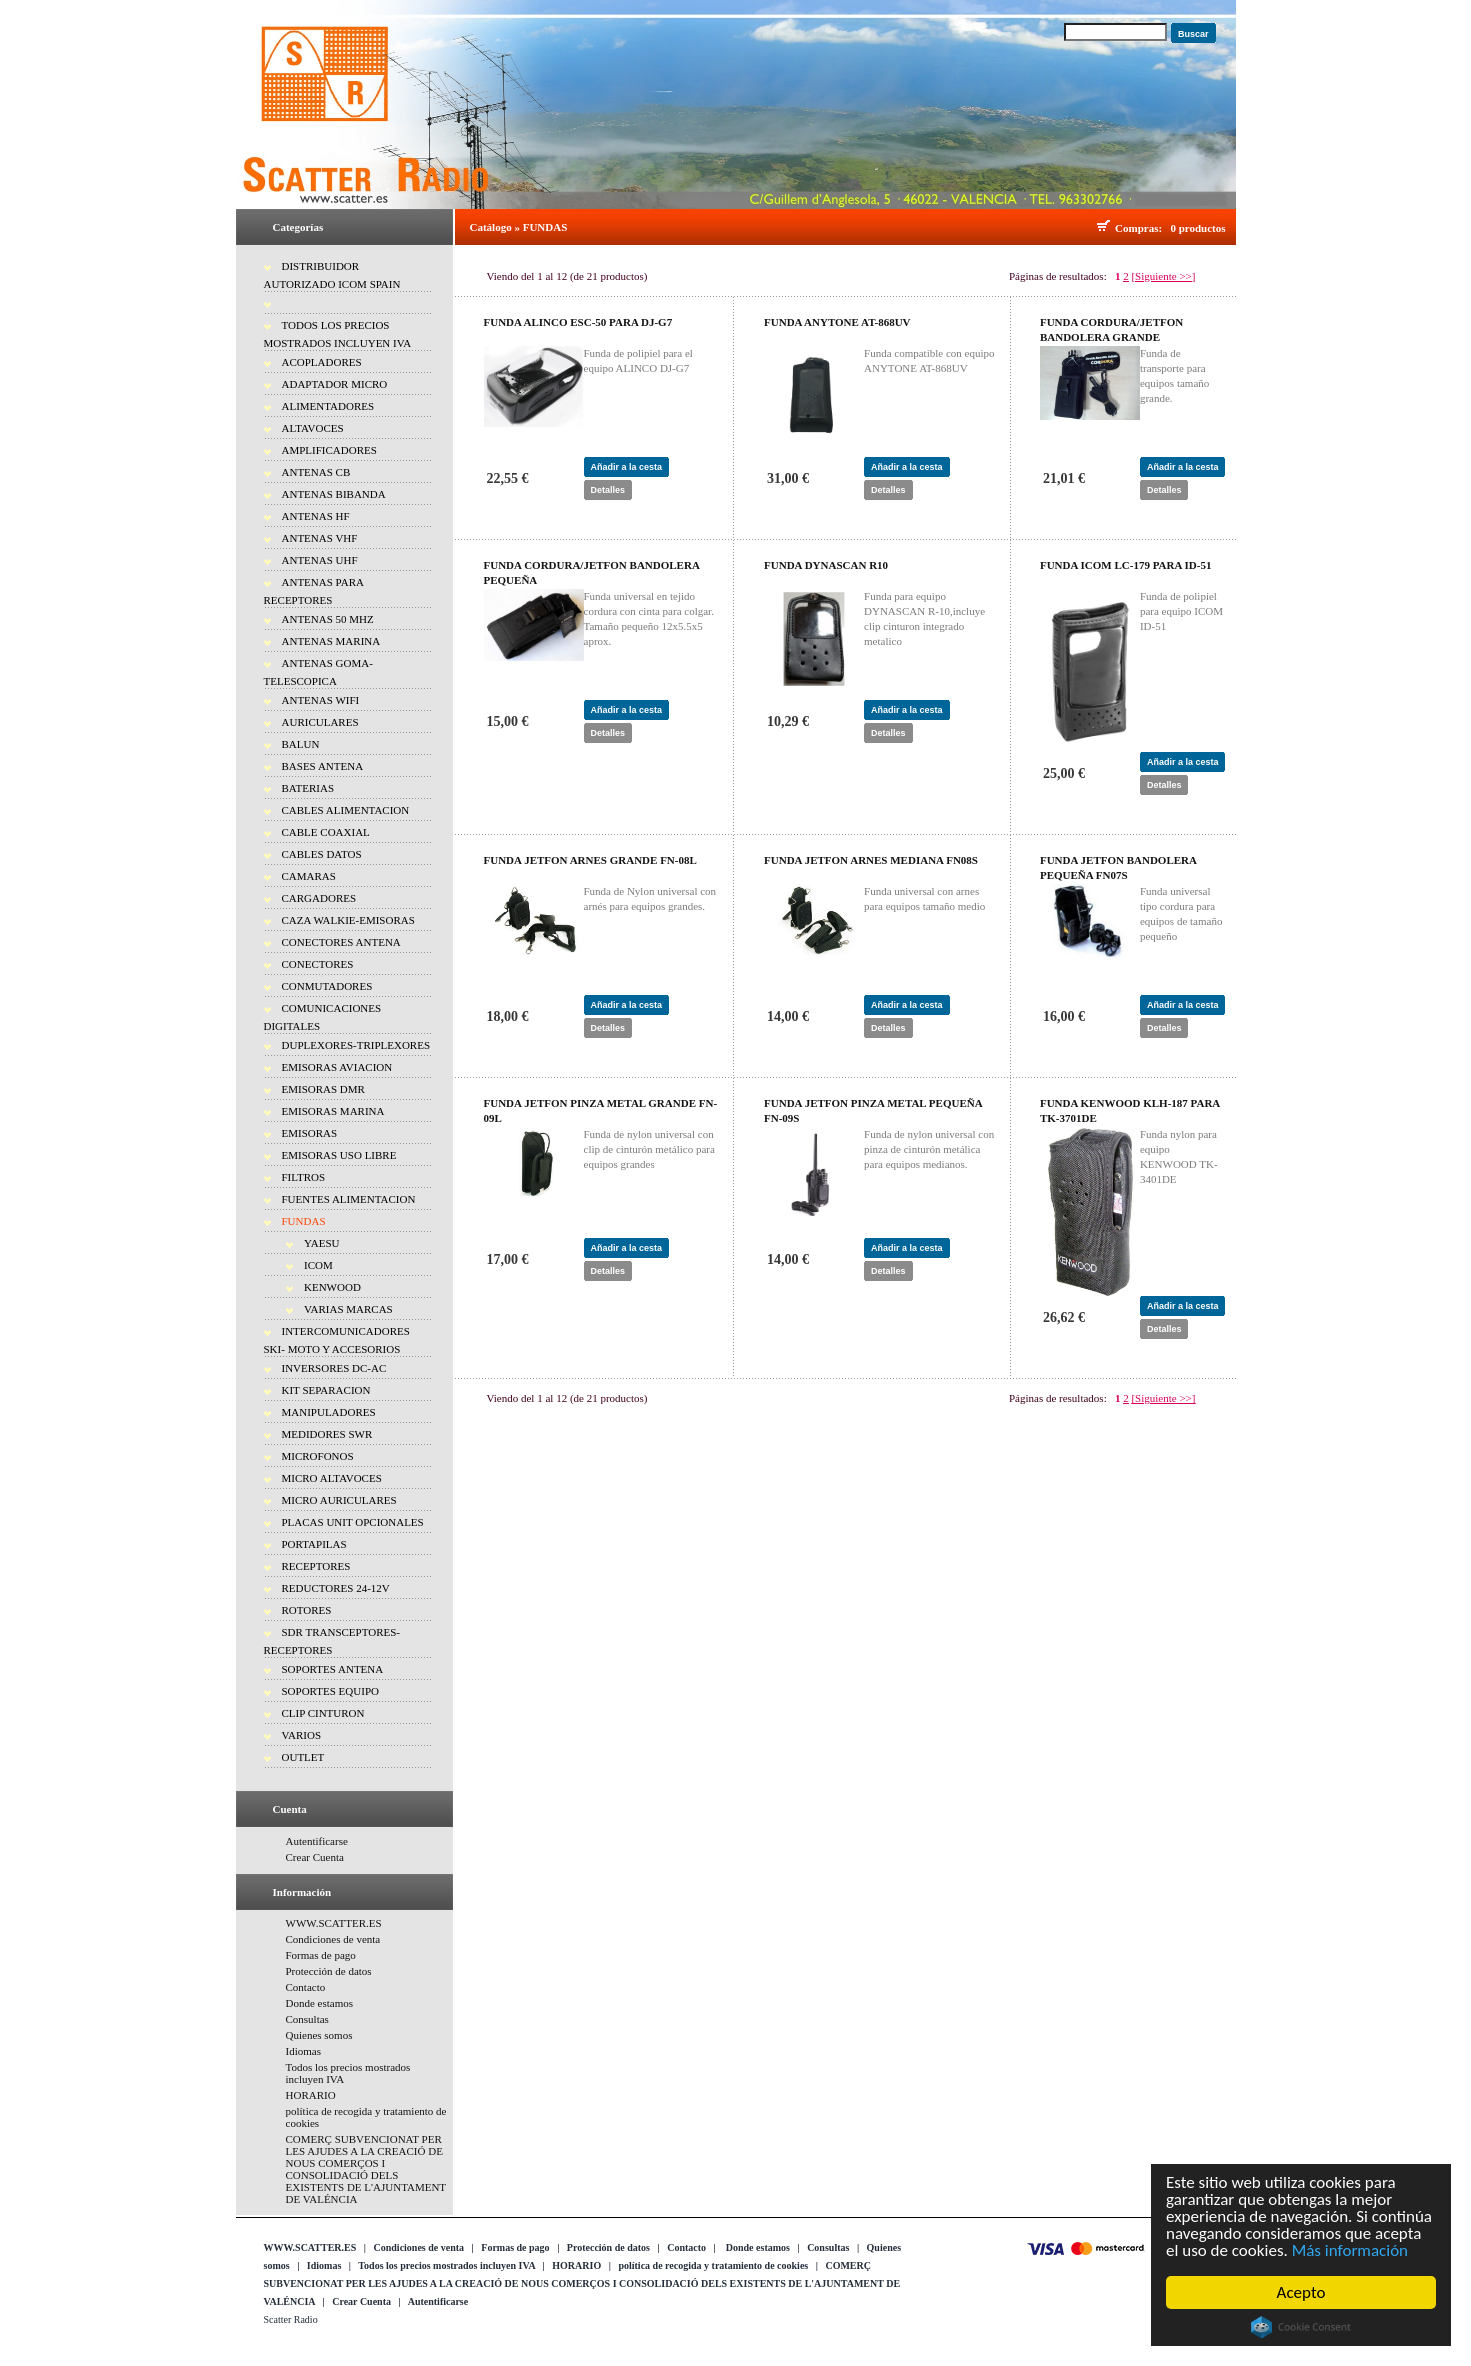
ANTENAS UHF (320, 560)
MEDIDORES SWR (327, 1434)
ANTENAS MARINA (331, 641)
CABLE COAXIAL (326, 832)
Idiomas (303, 2051)
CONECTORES (318, 964)
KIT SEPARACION (326, 1390)
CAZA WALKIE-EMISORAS (348, 920)
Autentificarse (317, 1841)
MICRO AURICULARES (339, 1500)
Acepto (1303, 2292)
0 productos (1197, 228)
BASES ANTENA (323, 766)
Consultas (307, 2019)
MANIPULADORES (329, 1412)
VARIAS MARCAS (348, 1309)
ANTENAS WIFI (321, 700)
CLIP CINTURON (323, 1713)
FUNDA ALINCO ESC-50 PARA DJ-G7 (578, 322)
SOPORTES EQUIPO (330, 1691)
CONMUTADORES (327, 986)
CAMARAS (309, 876)
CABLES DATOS (322, 854)
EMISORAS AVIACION (337, 1067)
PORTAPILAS (314, 1544)
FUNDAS (304, 1221)
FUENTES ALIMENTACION (349, 1199)
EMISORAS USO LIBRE (339, 1155)
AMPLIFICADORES (329, 450)
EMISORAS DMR (323, 1089)
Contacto (306, 1987)
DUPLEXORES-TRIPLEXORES (356, 1045)
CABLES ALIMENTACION (346, 810)
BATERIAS (308, 788)
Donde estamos (320, 2003)
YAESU (321, 1243)
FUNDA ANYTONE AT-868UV (837, 322)
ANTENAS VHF (320, 538)
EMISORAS (310, 1133)
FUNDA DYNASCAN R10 (826, 565)
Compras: (1141, 228)
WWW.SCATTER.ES (334, 1923)
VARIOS (302, 1735)
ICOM (318, 1265)
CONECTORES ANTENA (341, 942)
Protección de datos (329, 1971)
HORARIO (311, 2095)
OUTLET (303, 1757)
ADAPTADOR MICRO (335, 384)
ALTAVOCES (313, 428)
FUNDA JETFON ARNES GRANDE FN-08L (590, 860)
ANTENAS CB (316, 472)
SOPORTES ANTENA (333, 1669)
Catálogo (491, 227)
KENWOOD (332, 1287)
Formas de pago (321, 1955)
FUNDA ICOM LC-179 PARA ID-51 (1126, 565)
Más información (1352, 2250)
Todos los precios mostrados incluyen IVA (446, 2265)
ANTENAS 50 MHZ (328, 619)
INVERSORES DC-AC (334, 1368)
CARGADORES (319, 898)
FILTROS (304, 1177)
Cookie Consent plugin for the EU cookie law (1304, 2327)
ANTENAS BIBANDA (334, 494)
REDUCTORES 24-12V (336, 1588)
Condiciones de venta (333, 1939)
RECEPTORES (316, 1566)
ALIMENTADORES (328, 406)
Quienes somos (319, 2035)
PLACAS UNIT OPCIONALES (353, 1522)
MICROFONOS (318, 1456)
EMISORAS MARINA (333, 1111)
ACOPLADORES (322, 362)
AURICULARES (320, 722)
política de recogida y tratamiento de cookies (713, 2265)
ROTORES (307, 1610)
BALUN (301, 744)
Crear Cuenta (315, 1857)
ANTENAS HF (316, 516)
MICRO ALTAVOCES (332, 1478)
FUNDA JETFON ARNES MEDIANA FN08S (871, 860)
